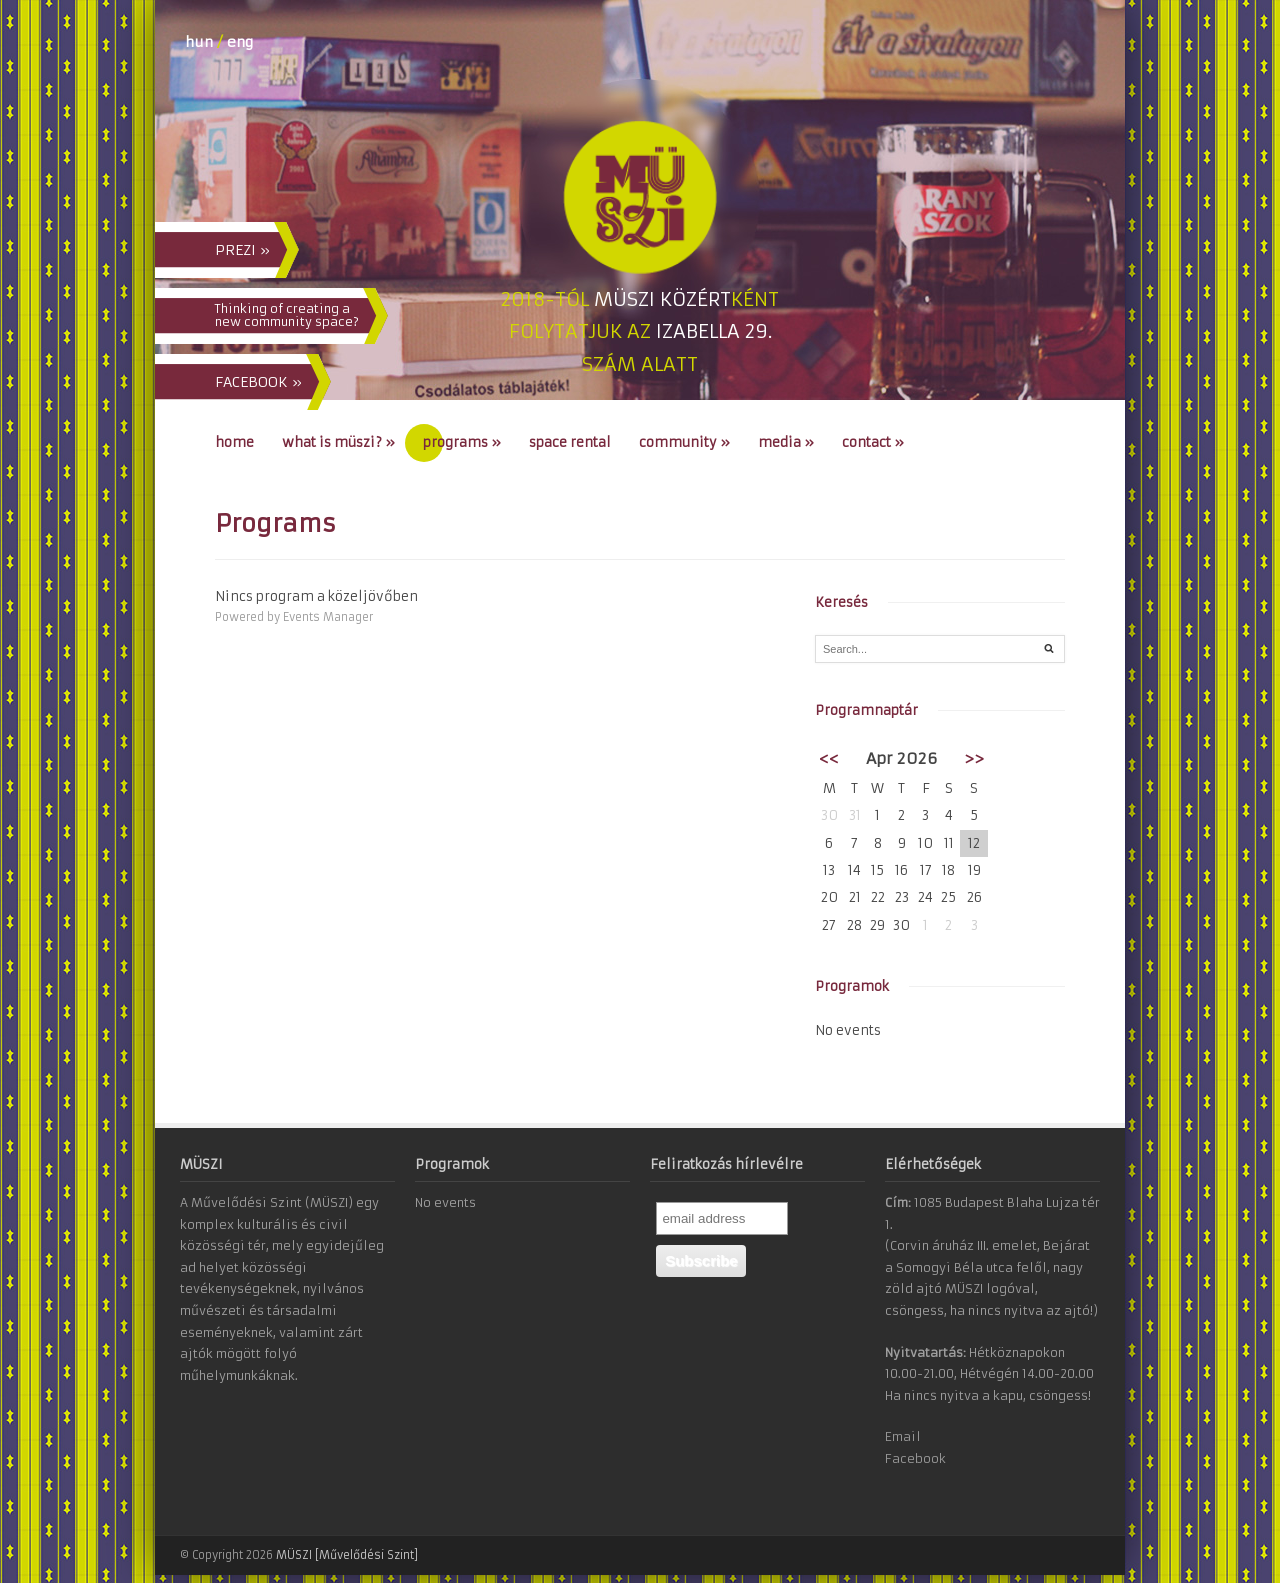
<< (829, 758)
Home (234, 442)
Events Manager (328, 617)
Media (786, 442)
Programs (462, 442)
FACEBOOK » (258, 382)
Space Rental (570, 442)
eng (240, 42)
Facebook (915, 1458)
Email (903, 1436)
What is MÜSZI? (338, 442)
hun (199, 42)
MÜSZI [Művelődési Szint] (347, 1555)
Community (684, 442)
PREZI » (242, 250)
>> (974, 758)
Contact (873, 442)
